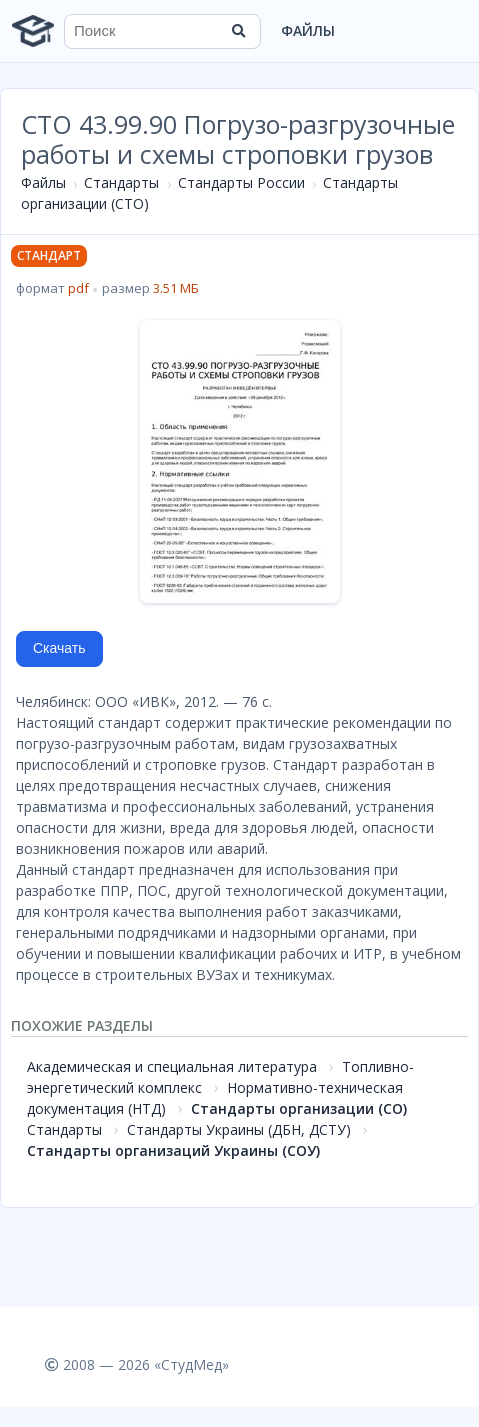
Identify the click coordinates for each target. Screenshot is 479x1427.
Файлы (308, 30)
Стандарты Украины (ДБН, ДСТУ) (239, 1129)
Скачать (59, 648)
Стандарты (121, 182)
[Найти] (239, 31)
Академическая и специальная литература (172, 1066)
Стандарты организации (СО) (299, 1108)
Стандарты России (241, 182)
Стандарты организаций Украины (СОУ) (173, 1150)
